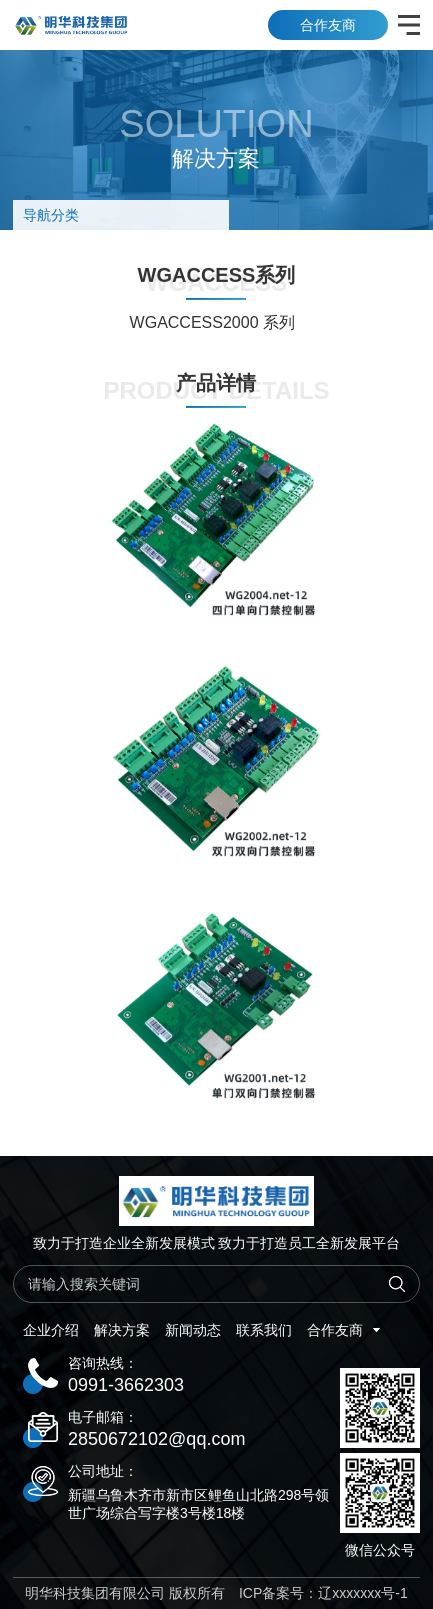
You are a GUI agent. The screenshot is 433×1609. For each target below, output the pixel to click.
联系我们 (264, 1330)
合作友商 (328, 25)
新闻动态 (193, 1330)
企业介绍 (51, 1330)
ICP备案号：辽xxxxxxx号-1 (323, 1593)
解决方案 (122, 1330)
